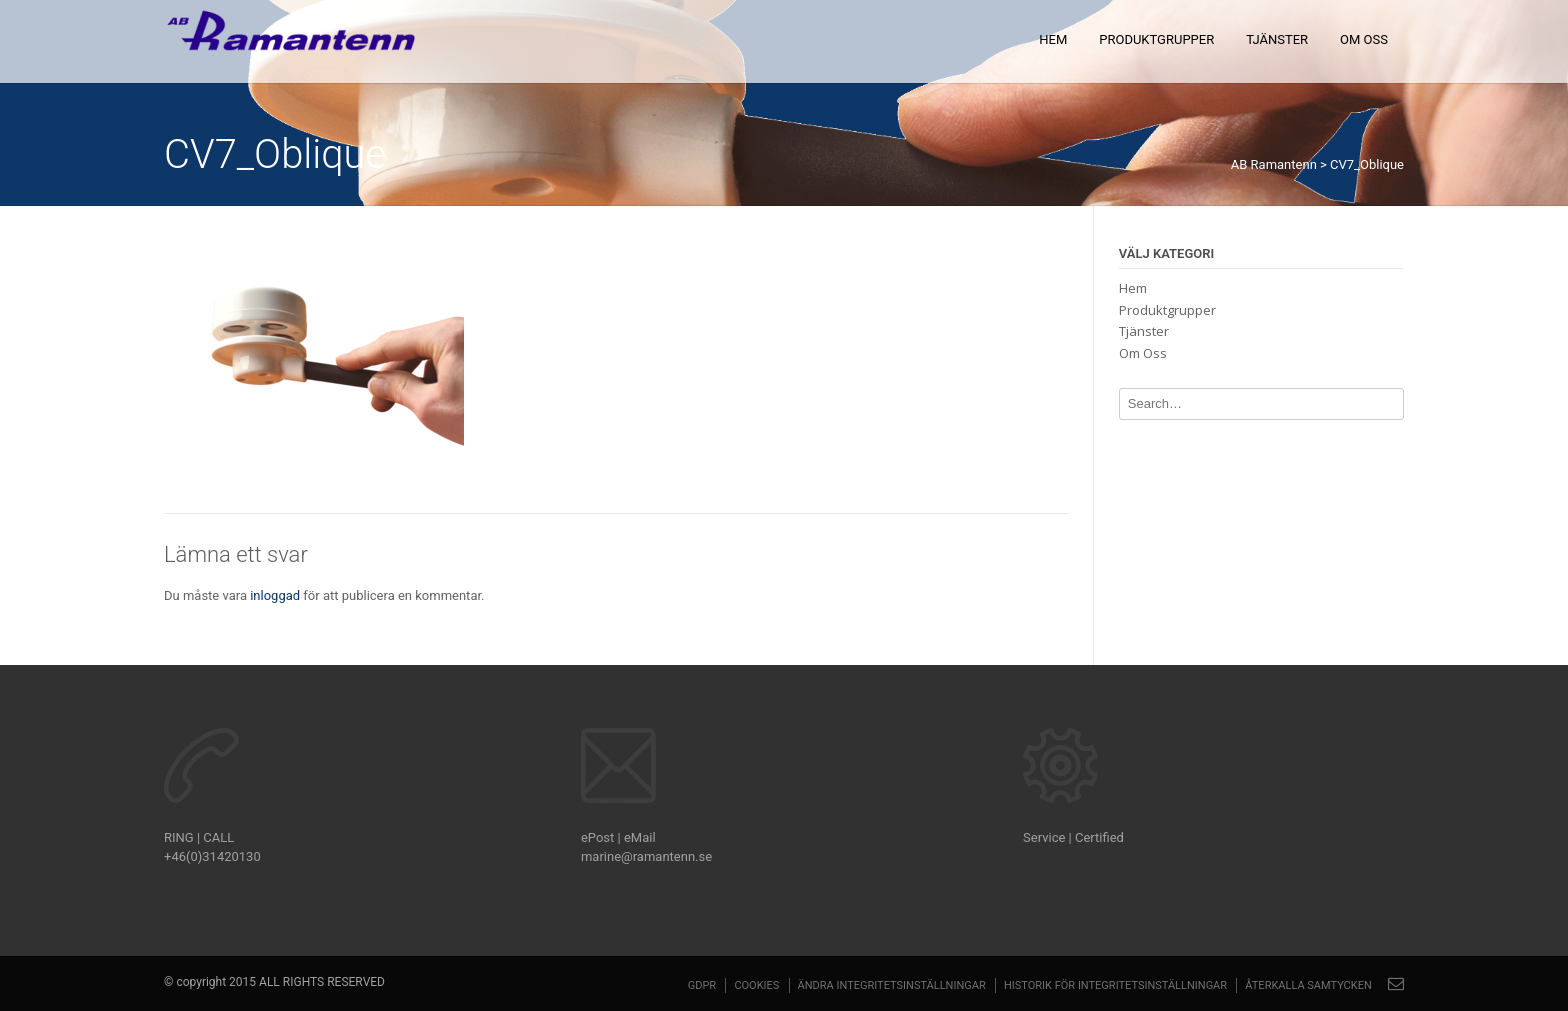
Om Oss (1364, 39)
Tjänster (1277, 39)
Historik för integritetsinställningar (1115, 985)
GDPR (702, 985)
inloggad (275, 595)
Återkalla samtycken (1308, 985)
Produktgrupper (1156, 39)
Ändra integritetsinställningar (892, 985)
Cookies (756, 985)
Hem (1053, 39)
